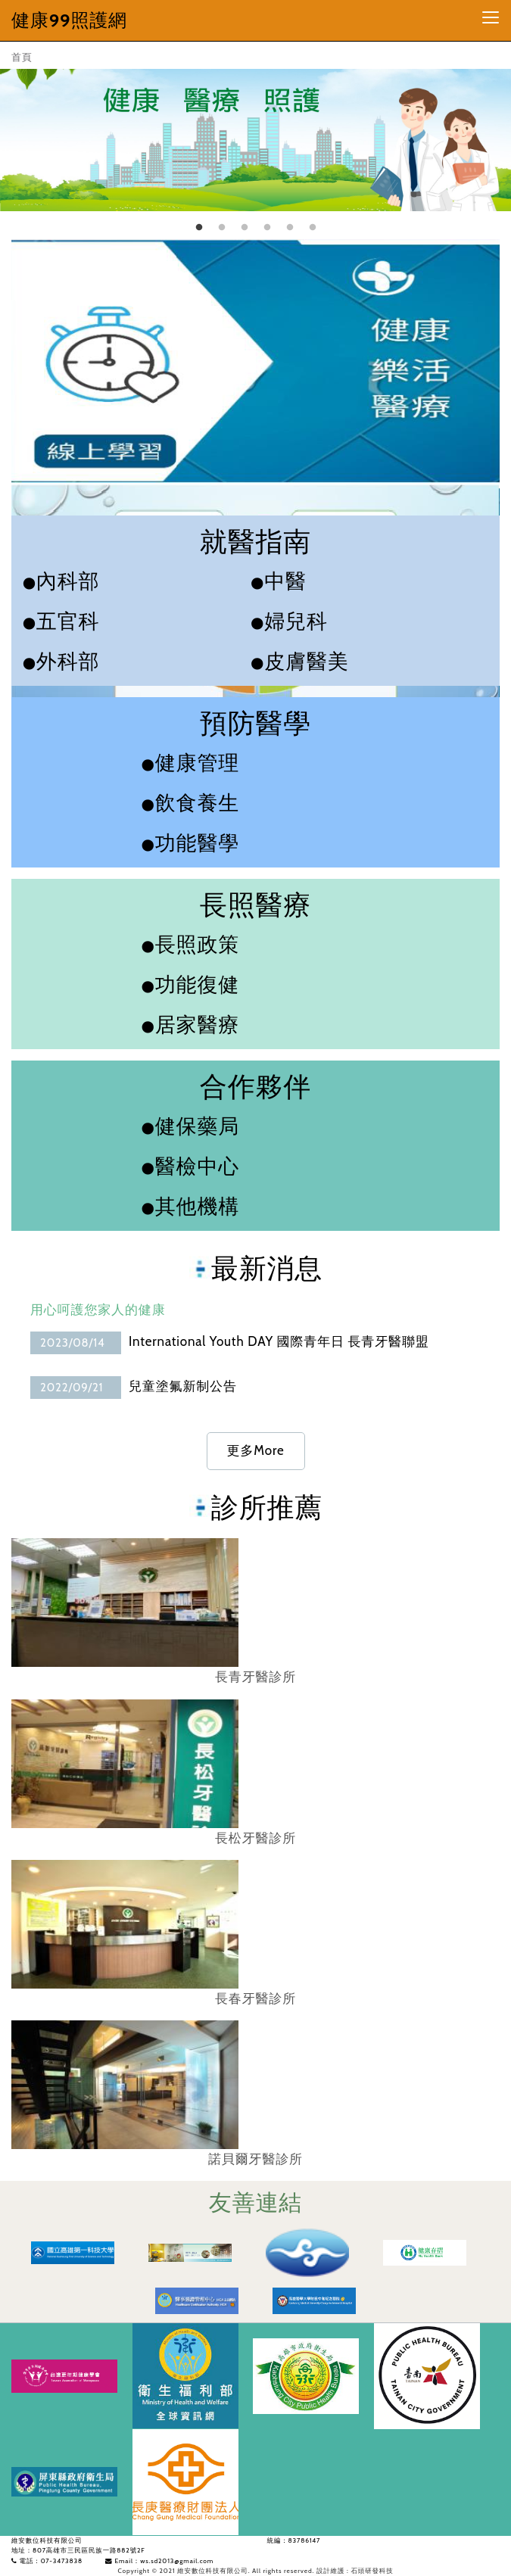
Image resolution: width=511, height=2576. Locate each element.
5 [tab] (290, 227)
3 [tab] (244, 227)
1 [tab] (199, 227)
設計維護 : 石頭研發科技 (355, 2570)
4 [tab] (267, 227)
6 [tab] (312, 227)
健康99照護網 (69, 20)
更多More (256, 1450)
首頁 (22, 57)
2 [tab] (221, 227)
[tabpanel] (255, 135)
